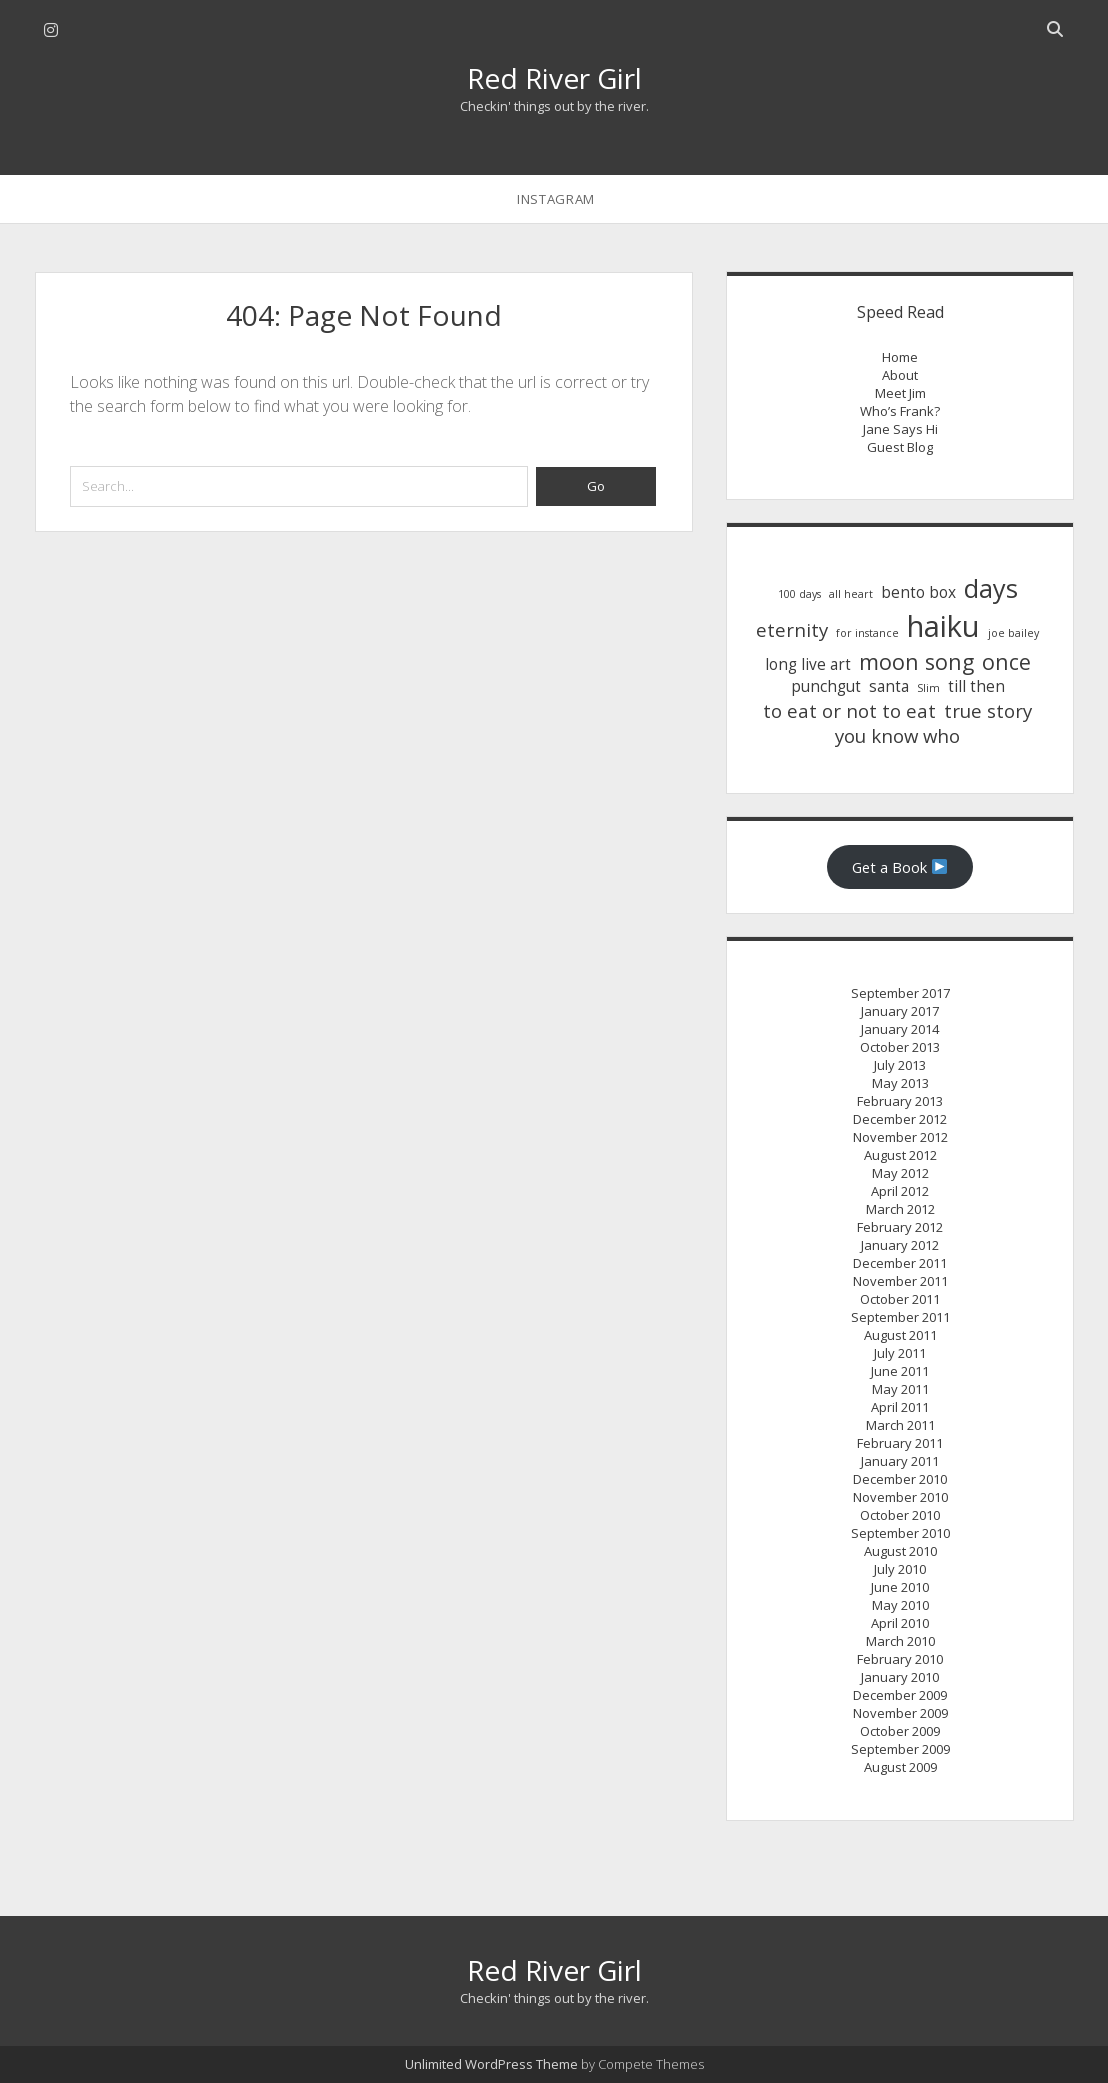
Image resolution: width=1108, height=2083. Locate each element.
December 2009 (900, 1695)
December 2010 (900, 1479)
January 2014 (900, 1029)
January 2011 (900, 1461)
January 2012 (900, 1245)
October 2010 (900, 1515)
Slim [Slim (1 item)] (928, 688)
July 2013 (900, 1065)
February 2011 (900, 1443)
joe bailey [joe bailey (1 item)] (1013, 633)
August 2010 (900, 1551)
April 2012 (900, 1191)
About (900, 375)
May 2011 (900, 1389)
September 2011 (900, 1317)
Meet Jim (900, 393)
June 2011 (900, 1371)
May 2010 (900, 1605)
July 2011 (900, 1353)
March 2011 (900, 1425)
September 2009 (900, 1749)
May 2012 (900, 1173)
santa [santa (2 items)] (889, 686)
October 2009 (900, 1731)
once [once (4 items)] (1006, 661)
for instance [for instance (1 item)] (867, 633)
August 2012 (900, 1155)
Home (900, 357)
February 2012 (900, 1227)
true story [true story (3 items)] (988, 710)
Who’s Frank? (900, 411)
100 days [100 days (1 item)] (799, 594)
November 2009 (900, 1713)
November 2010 (900, 1497)
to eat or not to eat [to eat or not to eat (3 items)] (849, 710)
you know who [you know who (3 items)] (897, 735)
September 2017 (900, 993)
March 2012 (900, 1209)
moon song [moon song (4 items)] (916, 661)
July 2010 (900, 1569)
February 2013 (900, 1101)
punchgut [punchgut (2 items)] (826, 686)
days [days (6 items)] (991, 588)
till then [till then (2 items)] (976, 686)
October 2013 (900, 1047)
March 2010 (900, 1641)
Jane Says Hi (900, 429)
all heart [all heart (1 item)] (851, 594)
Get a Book (899, 867)
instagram (556, 199)
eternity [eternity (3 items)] (792, 629)
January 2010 (900, 1677)
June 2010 (900, 1587)
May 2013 (900, 1083)
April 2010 (900, 1623)
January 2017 (900, 1011)
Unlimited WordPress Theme (491, 2064)
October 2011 (900, 1299)
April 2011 (900, 1407)
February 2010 (900, 1659)
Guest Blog (900, 447)
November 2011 (900, 1281)
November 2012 (900, 1137)
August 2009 (900, 1767)
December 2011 (900, 1263)
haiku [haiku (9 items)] (943, 626)
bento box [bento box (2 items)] (918, 592)
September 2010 (900, 1533)
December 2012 (900, 1119)
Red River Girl (554, 78)
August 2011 (900, 1335)
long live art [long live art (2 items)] (808, 664)
